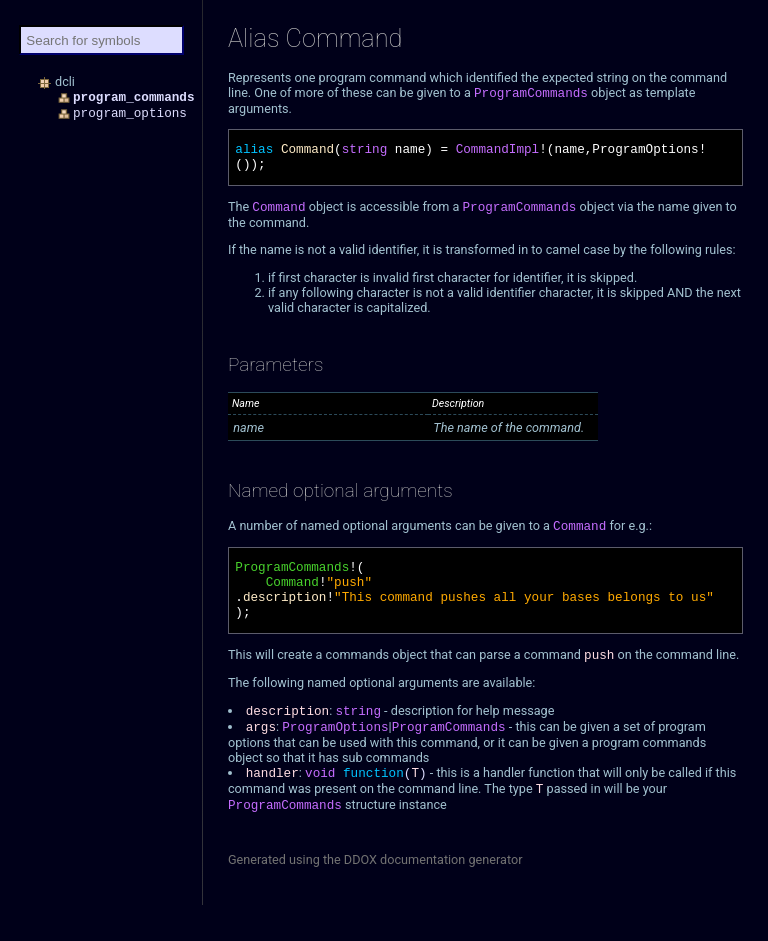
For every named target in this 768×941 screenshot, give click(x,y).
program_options (130, 113)
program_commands (134, 97)
